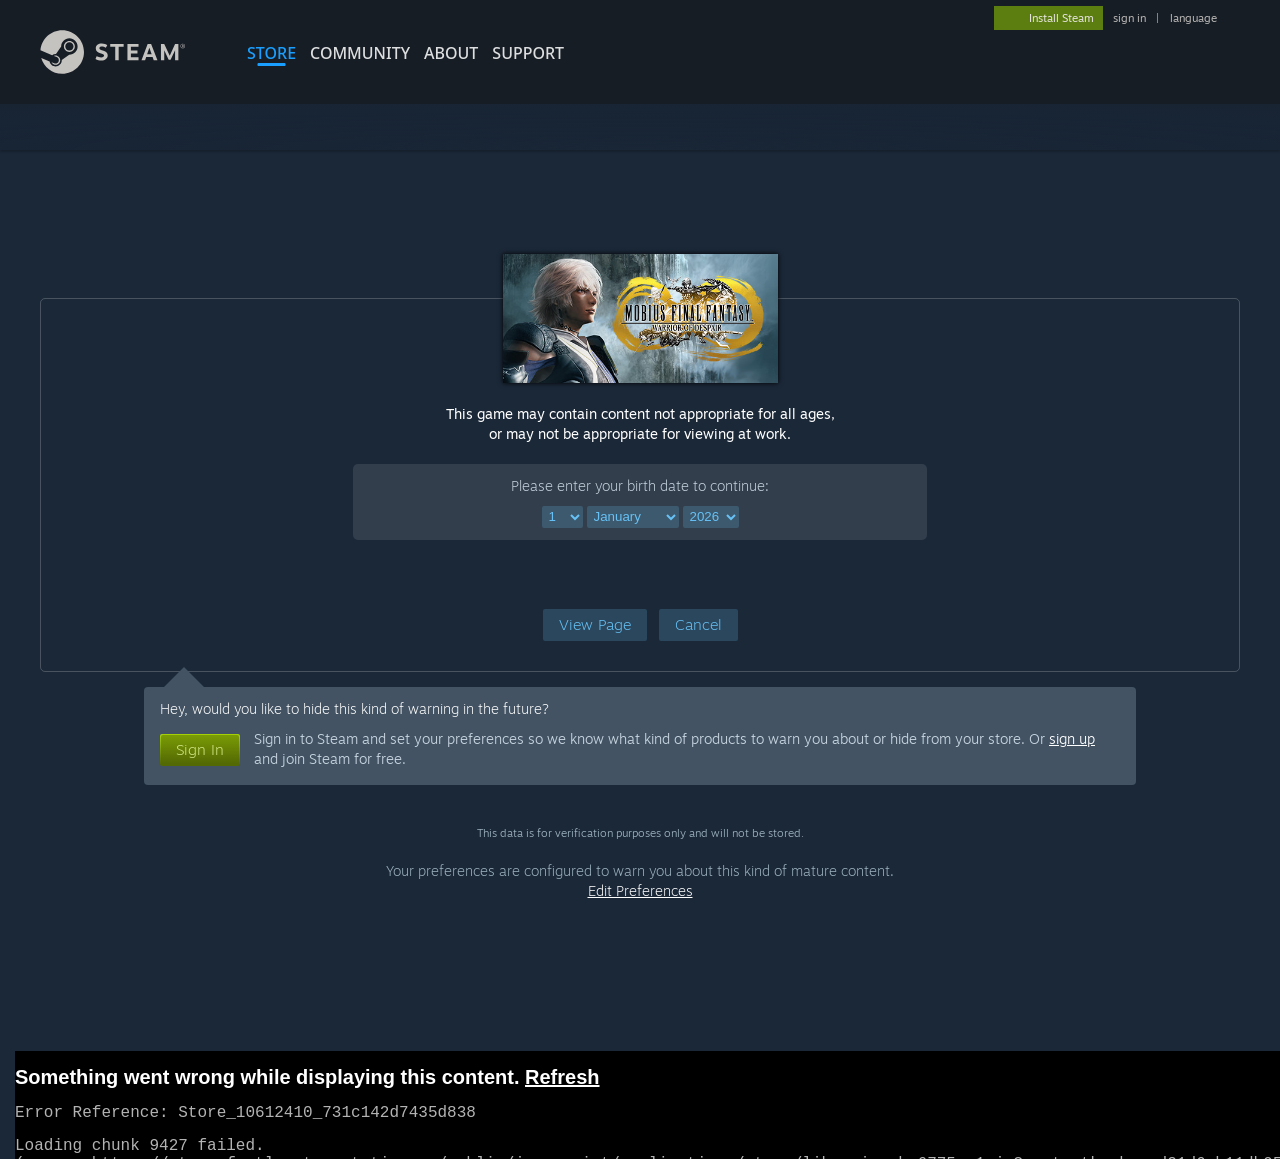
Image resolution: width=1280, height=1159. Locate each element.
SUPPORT (528, 53)
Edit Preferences (640, 890)
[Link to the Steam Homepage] (128, 68)
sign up (1072, 738)
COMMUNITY (360, 53)
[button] (595, 625)
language (1193, 18)
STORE (271, 53)
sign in (1129, 18)
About (451, 53)
